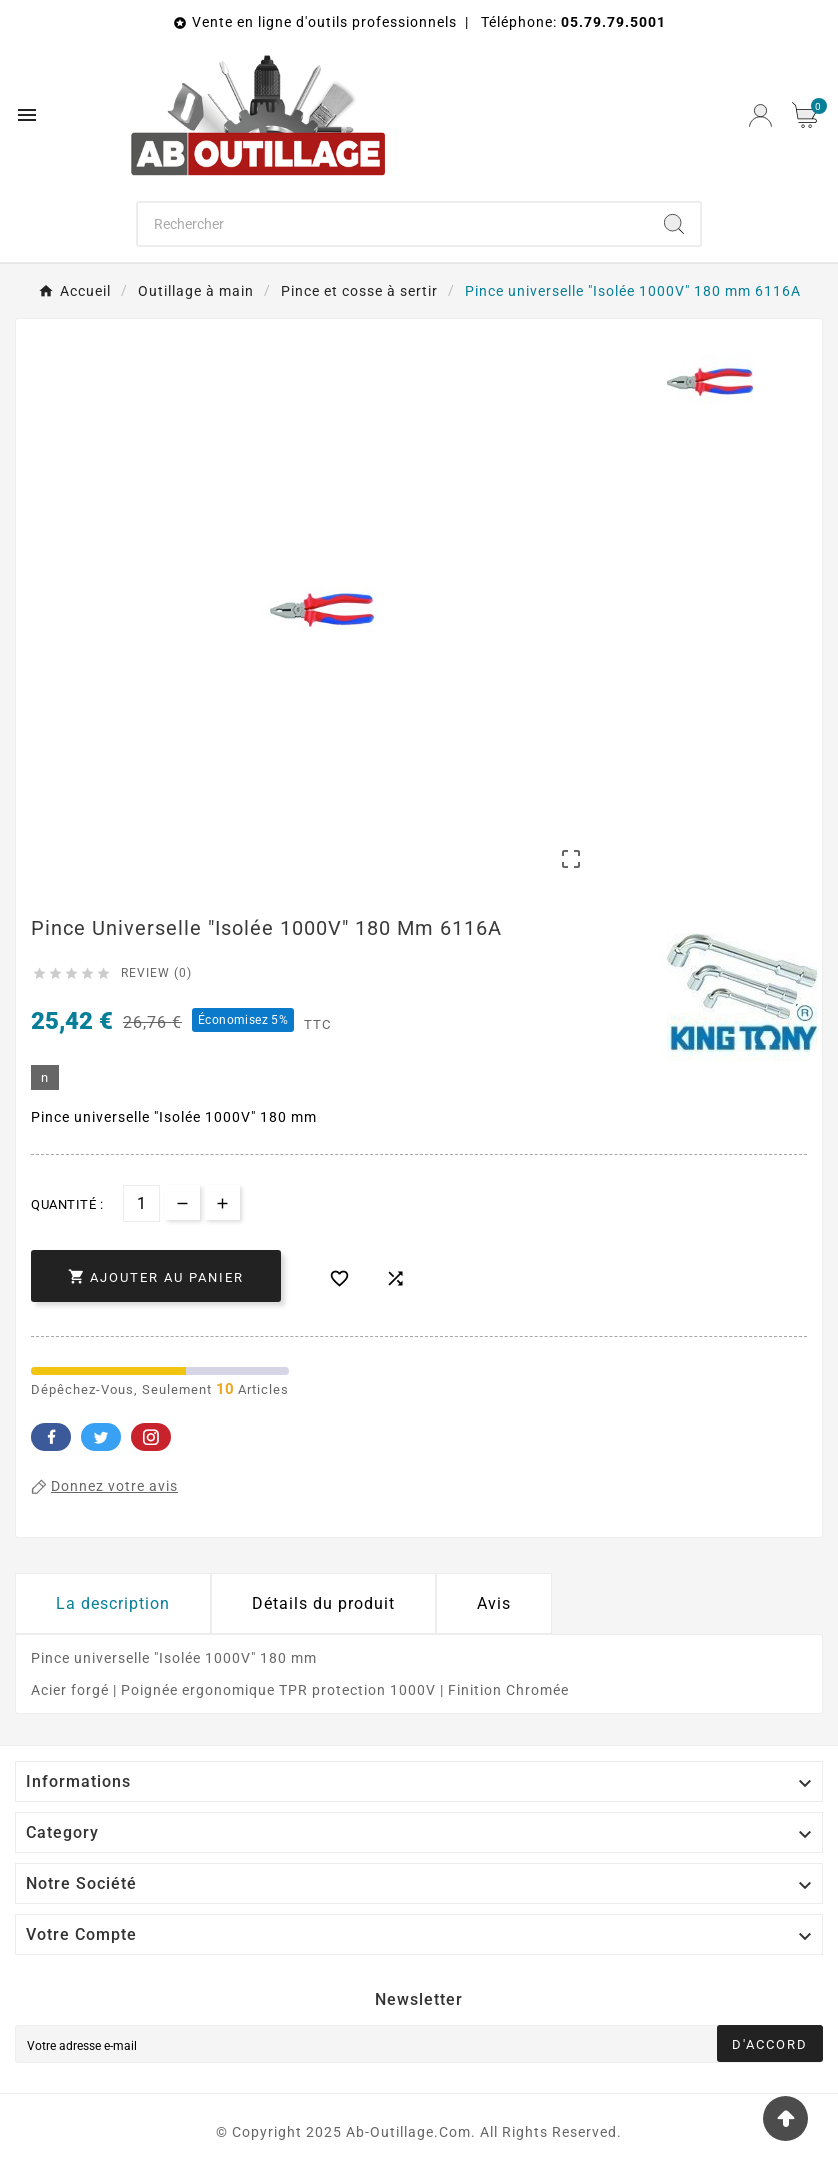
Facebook (51, 1437)
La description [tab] (113, 1603)
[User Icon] (760, 115)
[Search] (674, 224)
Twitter (101, 1437)
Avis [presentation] (494, 1603)
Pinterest (151, 1437)
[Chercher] (393, 224)
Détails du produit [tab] (323, 1603)
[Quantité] (141, 1203)
